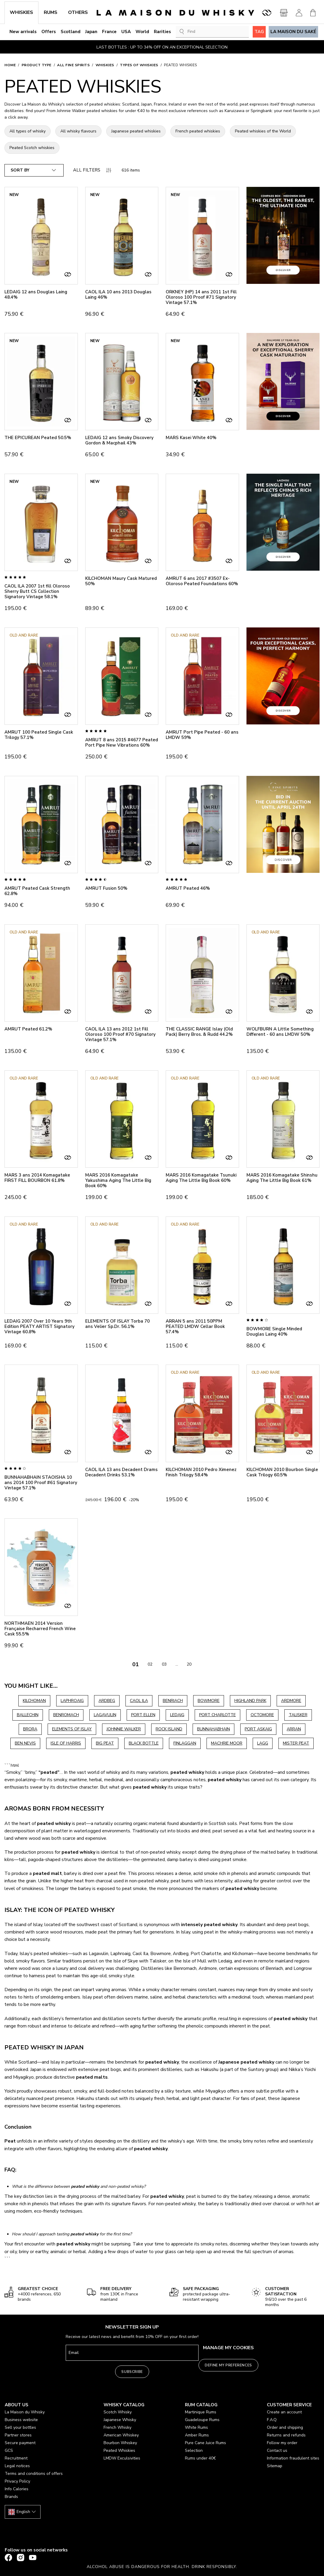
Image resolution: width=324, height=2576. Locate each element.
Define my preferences (228, 2365)
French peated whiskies (197, 131)
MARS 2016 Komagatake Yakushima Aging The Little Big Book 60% (118, 1180)
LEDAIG (177, 1715)
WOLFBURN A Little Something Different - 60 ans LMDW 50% (280, 1031)
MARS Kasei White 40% (191, 438)
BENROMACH (66, 1715)
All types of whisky (27, 131)
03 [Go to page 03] (164, 1664)
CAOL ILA (139, 1700)
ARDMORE (291, 1700)
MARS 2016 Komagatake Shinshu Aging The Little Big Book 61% (281, 1177)
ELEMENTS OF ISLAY (72, 1729)
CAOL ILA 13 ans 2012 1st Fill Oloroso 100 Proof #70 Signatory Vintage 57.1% (120, 1034)
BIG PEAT (105, 1743)
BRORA (30, 1729)
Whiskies (105, 65)
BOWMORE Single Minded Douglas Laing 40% (274, 1331)
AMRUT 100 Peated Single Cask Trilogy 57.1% (38, 734)
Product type (36, 65)
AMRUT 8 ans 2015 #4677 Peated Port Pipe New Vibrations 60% (121, 742)
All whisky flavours (78, 131)
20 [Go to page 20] (189, 1664)
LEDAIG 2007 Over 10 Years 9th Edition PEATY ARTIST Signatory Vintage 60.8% (39, 1326)
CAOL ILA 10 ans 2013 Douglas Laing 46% (118, 294)
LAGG (262, 1743)
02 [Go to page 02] (150, 1664)
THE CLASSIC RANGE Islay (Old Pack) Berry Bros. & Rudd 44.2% (199, 1031)
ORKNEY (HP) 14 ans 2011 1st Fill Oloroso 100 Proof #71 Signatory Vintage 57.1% (201, 297)
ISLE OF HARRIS (66, 1743)
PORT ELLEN (143, 1715)
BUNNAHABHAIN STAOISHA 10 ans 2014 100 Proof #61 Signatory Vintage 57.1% (40, 1482)
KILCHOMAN (34, 1700)
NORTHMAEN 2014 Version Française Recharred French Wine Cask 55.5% (40, 1628)
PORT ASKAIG (258, 1729)
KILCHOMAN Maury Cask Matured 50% (121, 581)
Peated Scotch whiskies (31, 148)
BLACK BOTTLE (144, 1743)
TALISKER (298, 1715)
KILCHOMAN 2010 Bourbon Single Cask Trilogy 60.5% (282, 1472)
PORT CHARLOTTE (217, 1715)
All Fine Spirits (73, 65)
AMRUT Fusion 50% (106, 888)
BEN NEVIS (25, 1743)
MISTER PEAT (296, 1743)
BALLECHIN (27, 1715)
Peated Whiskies (180, 65)
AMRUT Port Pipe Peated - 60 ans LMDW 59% (202, 734)
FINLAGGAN (184, 1743)
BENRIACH (173, 1700)
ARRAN (294, 1729)
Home (10, 65)
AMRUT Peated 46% (188, 888)
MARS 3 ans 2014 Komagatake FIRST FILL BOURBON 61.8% (37, 1177)
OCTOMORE (262, 1715)
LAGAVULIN (105, 1715)
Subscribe (132, 2371)
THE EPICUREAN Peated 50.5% (37, 438)
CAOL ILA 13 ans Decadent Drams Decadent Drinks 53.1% (121, 1472)
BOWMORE (209, 1700)
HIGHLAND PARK (250, 1700)
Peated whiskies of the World (263, 131)
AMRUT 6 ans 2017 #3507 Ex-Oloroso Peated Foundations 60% (202, 581)
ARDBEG (107, 1700)
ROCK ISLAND (169, 1729)
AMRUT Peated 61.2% (28, 1029)
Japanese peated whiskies (136, 131)
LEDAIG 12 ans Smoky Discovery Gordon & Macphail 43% (119, 440)
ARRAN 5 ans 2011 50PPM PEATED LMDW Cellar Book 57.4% (195, 1326)
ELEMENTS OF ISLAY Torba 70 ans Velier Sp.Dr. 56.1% (117, 1323)
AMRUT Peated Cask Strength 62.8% (37, 891)
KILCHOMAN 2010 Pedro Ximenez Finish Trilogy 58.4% (201, 1472)
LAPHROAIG (72, 1700)
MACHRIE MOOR (226, 1743)
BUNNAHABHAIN (213, 1729)
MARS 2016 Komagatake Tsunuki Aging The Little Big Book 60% (201, 1177)
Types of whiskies (139, 65)
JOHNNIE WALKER (124, 1729)
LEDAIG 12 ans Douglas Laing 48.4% (35, 294)
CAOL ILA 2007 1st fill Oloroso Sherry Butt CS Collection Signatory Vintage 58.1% (37, 591)
